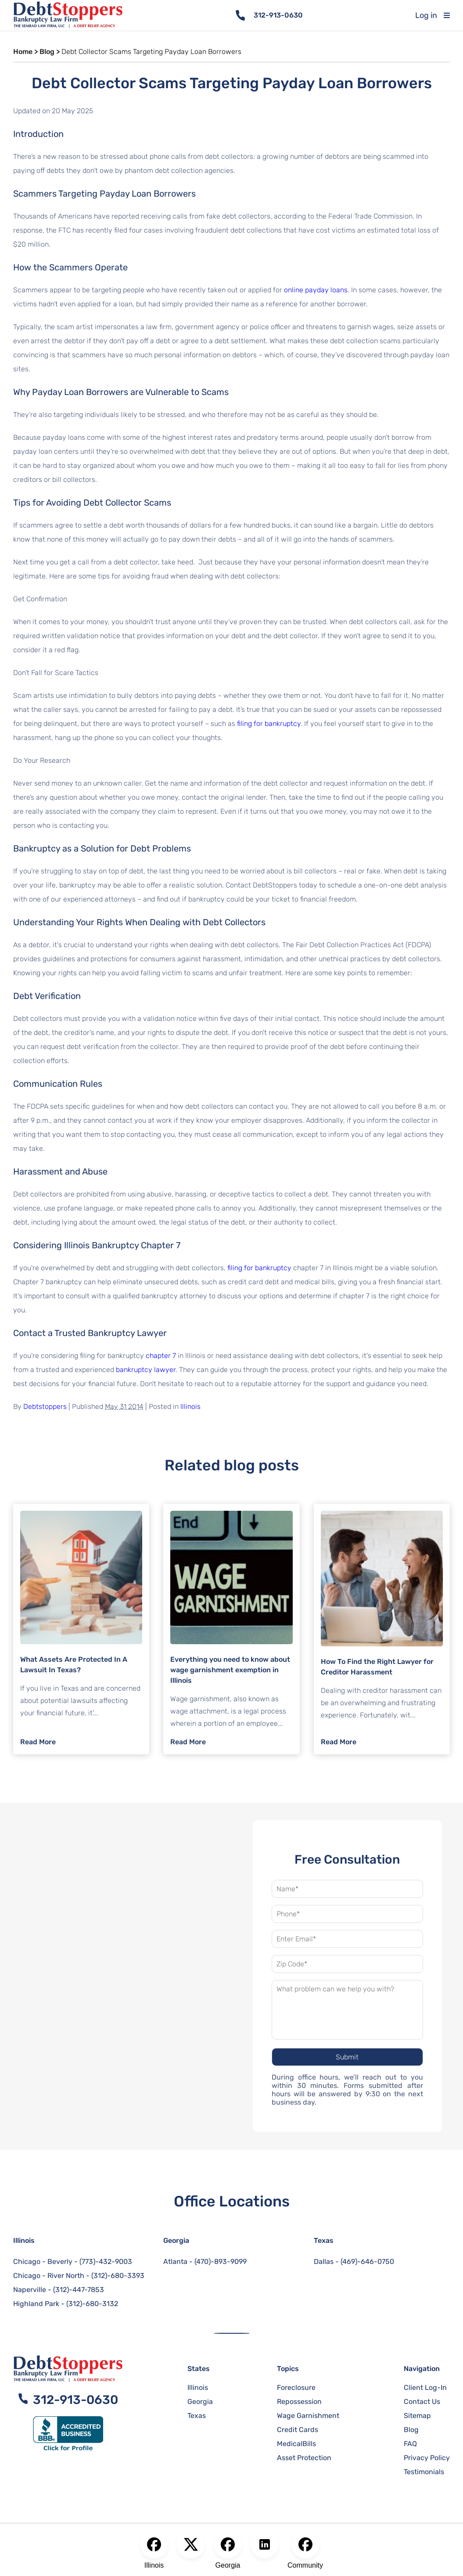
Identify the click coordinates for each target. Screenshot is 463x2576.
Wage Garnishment (308, 2415)
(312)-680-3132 (92, 2303)
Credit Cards (297, 2429)
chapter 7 (161, 1355)
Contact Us (422, 2401)
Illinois (190, 1406)
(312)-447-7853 (78, 2289)
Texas (324, 2240)
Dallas (324, 2261)
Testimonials (424, 2472)
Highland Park (36, 2303)
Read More (38, 1742)
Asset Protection (304, 2458)
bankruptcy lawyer (146, 1369)
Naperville (29, 2289)
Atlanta (175, 2261)
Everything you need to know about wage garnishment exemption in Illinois (230, 1670)
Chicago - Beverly (42, 2261)
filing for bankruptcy (269, 723)
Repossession (299, 2401)
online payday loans (316, 290)
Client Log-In (425, 2387)
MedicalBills (296, 2443)
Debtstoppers (45, 1406)
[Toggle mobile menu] (453, 15)
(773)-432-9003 (105, 2261)
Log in (426, 15)
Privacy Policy (427, 2458)
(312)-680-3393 (117, 2275)
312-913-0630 (278, 15)
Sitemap (417, 2415)
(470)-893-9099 (220, 2261)
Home (22, 51)
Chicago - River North (48, 2275)
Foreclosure (296, 2387)
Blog (46, 51)
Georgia (176, 2240)
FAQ (410, 2443)
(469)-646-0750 (367, 2261)
